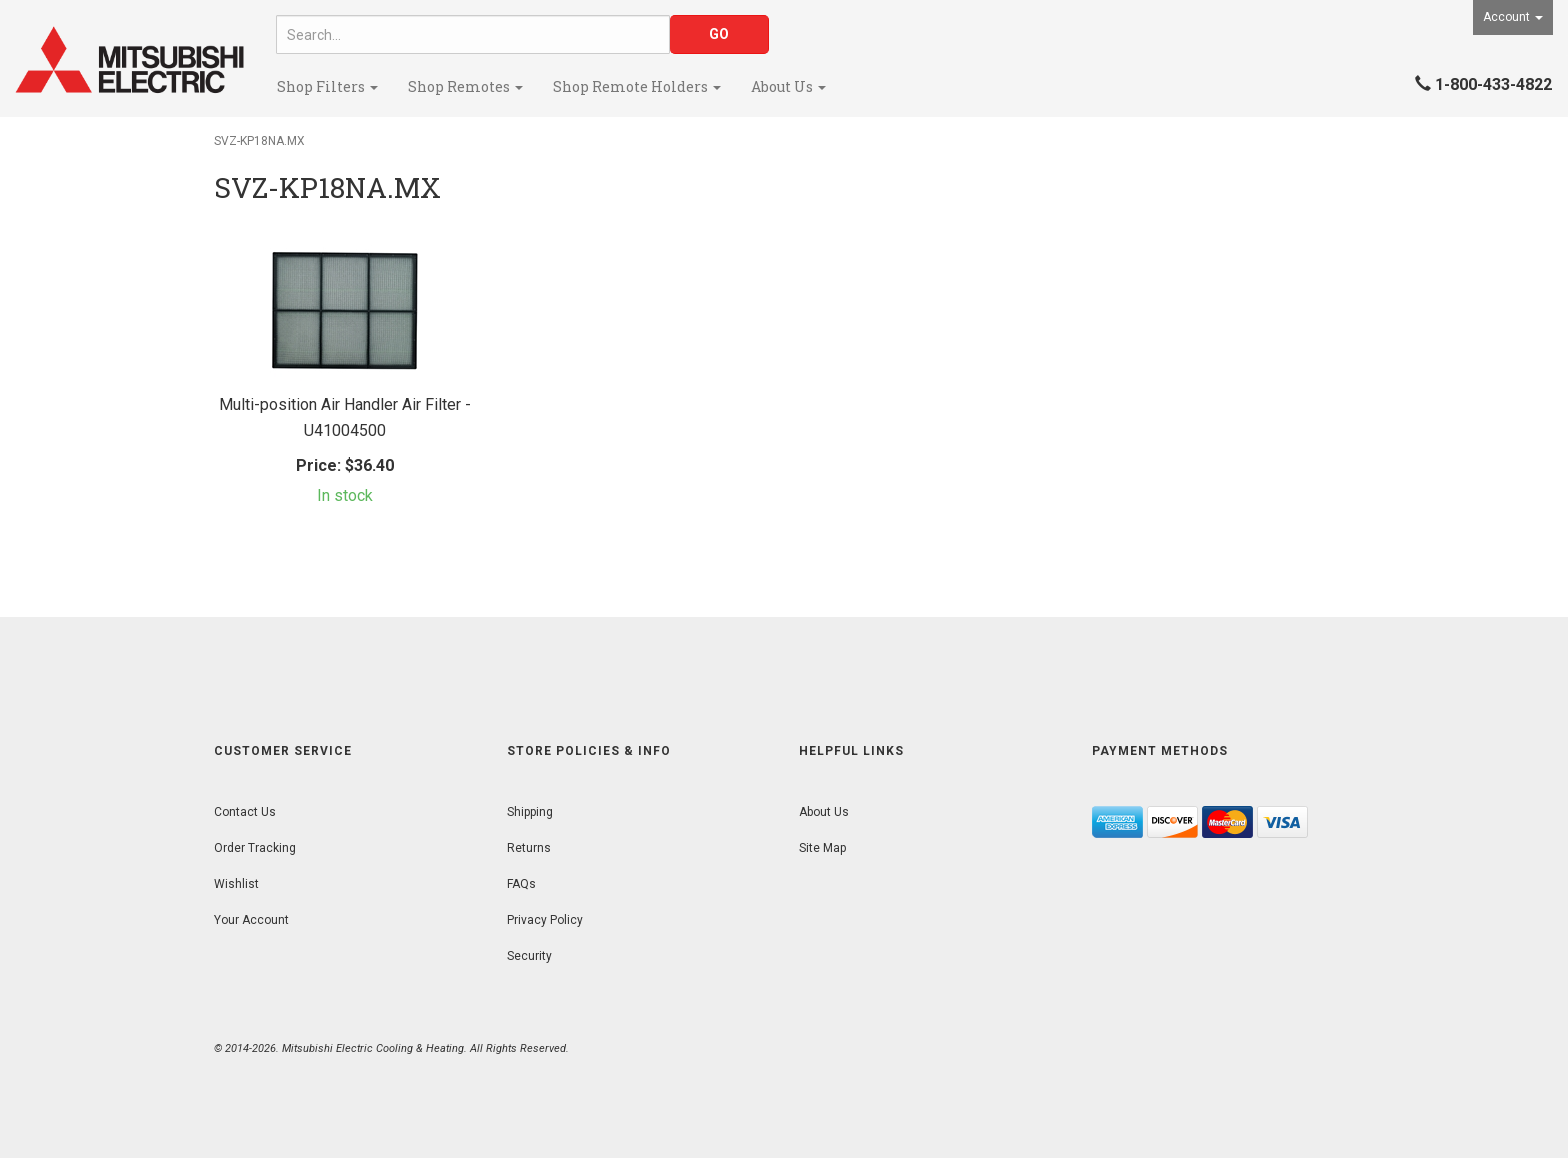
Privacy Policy (545, 920)
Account (1513, 17)
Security (529, 956)
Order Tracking (255, 848)
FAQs (521, 884)
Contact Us (245, 812)
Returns (529, 848)
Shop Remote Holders (637, 86)
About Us (788, 86)
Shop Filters (327, 86)
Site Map (822, 848)
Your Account (251, 920)
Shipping (530, 812)
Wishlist (236, 884)
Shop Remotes (465, 86)
